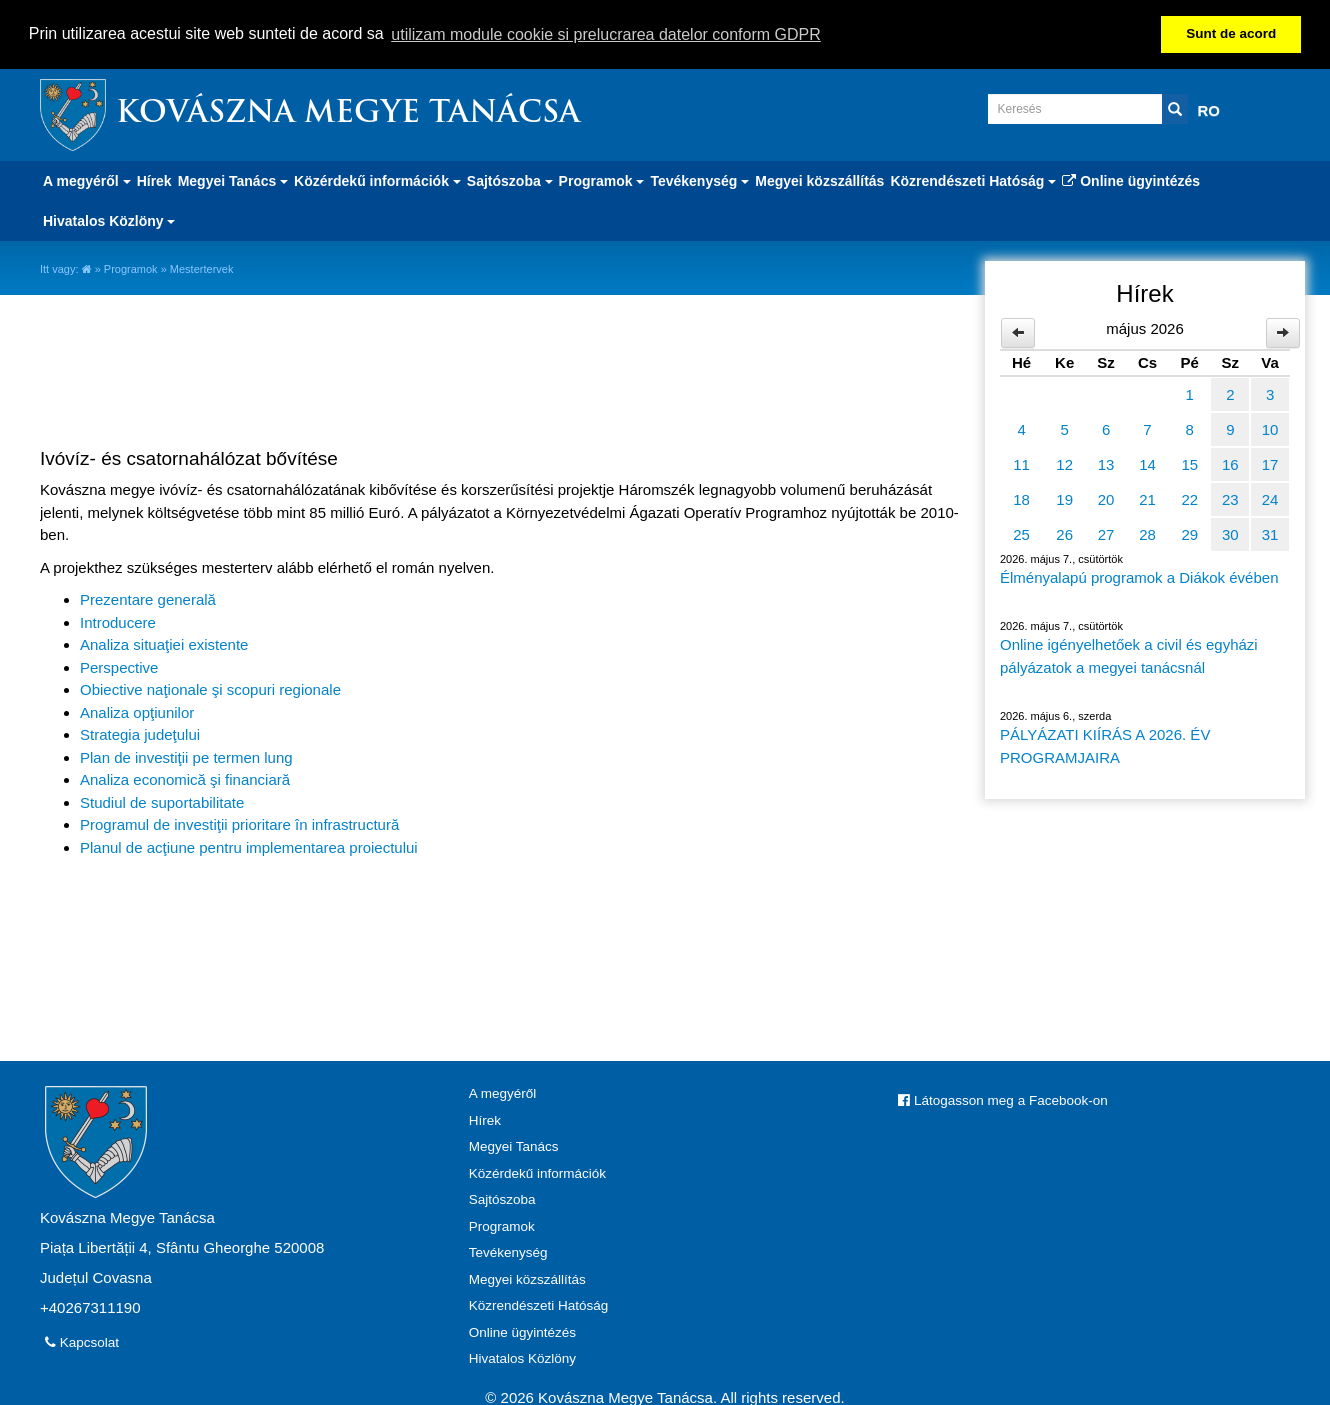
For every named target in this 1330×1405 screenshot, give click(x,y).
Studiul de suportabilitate (162, 800)
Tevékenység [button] (699, 179)
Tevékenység (508, 1250)
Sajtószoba (502, 1197)
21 (1147, 497)
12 (1064, 462)
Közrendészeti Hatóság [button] (973, 179)
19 (1064, 497)
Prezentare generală (148, 598)
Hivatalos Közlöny (522, 1356)
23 (1230, 497)
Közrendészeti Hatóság (539, 1303)
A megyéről (503, 1091)
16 (1230, 462)
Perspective (119, 665)
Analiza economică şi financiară (185, 778)
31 (1270, 532)
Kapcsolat (82, 1340)
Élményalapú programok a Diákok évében (1139, 575)
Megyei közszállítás (819, 179)
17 (1270, 462)
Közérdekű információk (537, 1171)
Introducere (118, 620)
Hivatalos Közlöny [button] (109, 219)
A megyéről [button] (87, 179)
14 (1147, 462)
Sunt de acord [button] (1231, 33)
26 (1064, 532)
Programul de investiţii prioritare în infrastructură (239, 823)
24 (1270, 497)
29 (1189, 532)
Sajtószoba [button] (510, 179)
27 (1106, 532)
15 (1189, 462)
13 (1106, 462)
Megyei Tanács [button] (233, 179)
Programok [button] (602, 179)
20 (1106, 497)
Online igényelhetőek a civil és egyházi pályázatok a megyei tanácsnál (1129, 655)
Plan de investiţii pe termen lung (186, 755)
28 (1147, 532)
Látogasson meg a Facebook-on (1002, 1098)
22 (1189, 497)
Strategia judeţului (140, 733)
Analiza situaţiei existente (164, 643)
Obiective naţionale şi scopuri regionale (210, 688)
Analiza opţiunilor (137, 710)
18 (1021, 497)
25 (1021, 532)
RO (1209, 108)
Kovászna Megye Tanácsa (348, 112)
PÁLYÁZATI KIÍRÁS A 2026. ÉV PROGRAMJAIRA (1105, 745)
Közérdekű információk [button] (377, 179)
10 (1270, 427)
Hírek (154, 179)
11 (1021, 462)
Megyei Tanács (514, 1144)
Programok (131, 267)
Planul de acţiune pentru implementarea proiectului (249, 845)
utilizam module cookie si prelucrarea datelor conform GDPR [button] (606, 34)
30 (1230, 532)
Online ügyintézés (1131, 179)
